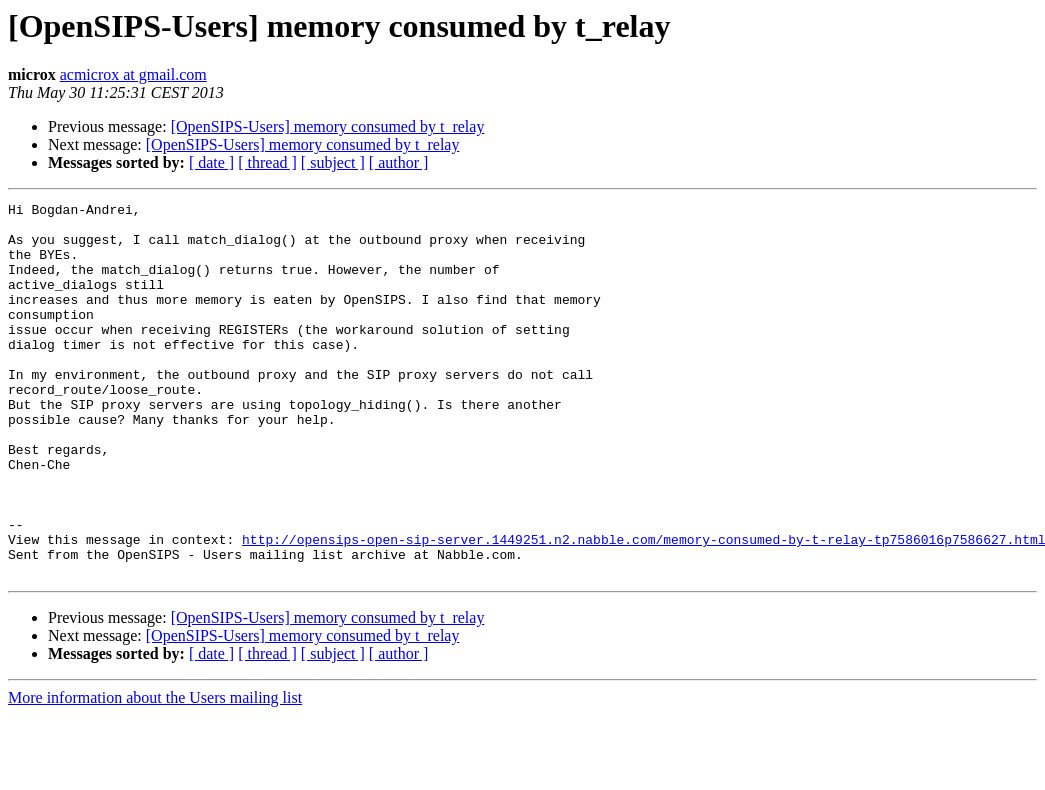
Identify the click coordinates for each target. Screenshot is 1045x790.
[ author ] (399, 162)
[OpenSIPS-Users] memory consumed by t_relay (328, 126)
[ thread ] (267, 162)
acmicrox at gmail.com (133, 74)
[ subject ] (333, 162)
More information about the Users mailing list (155, 772)
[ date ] (211, 162)
